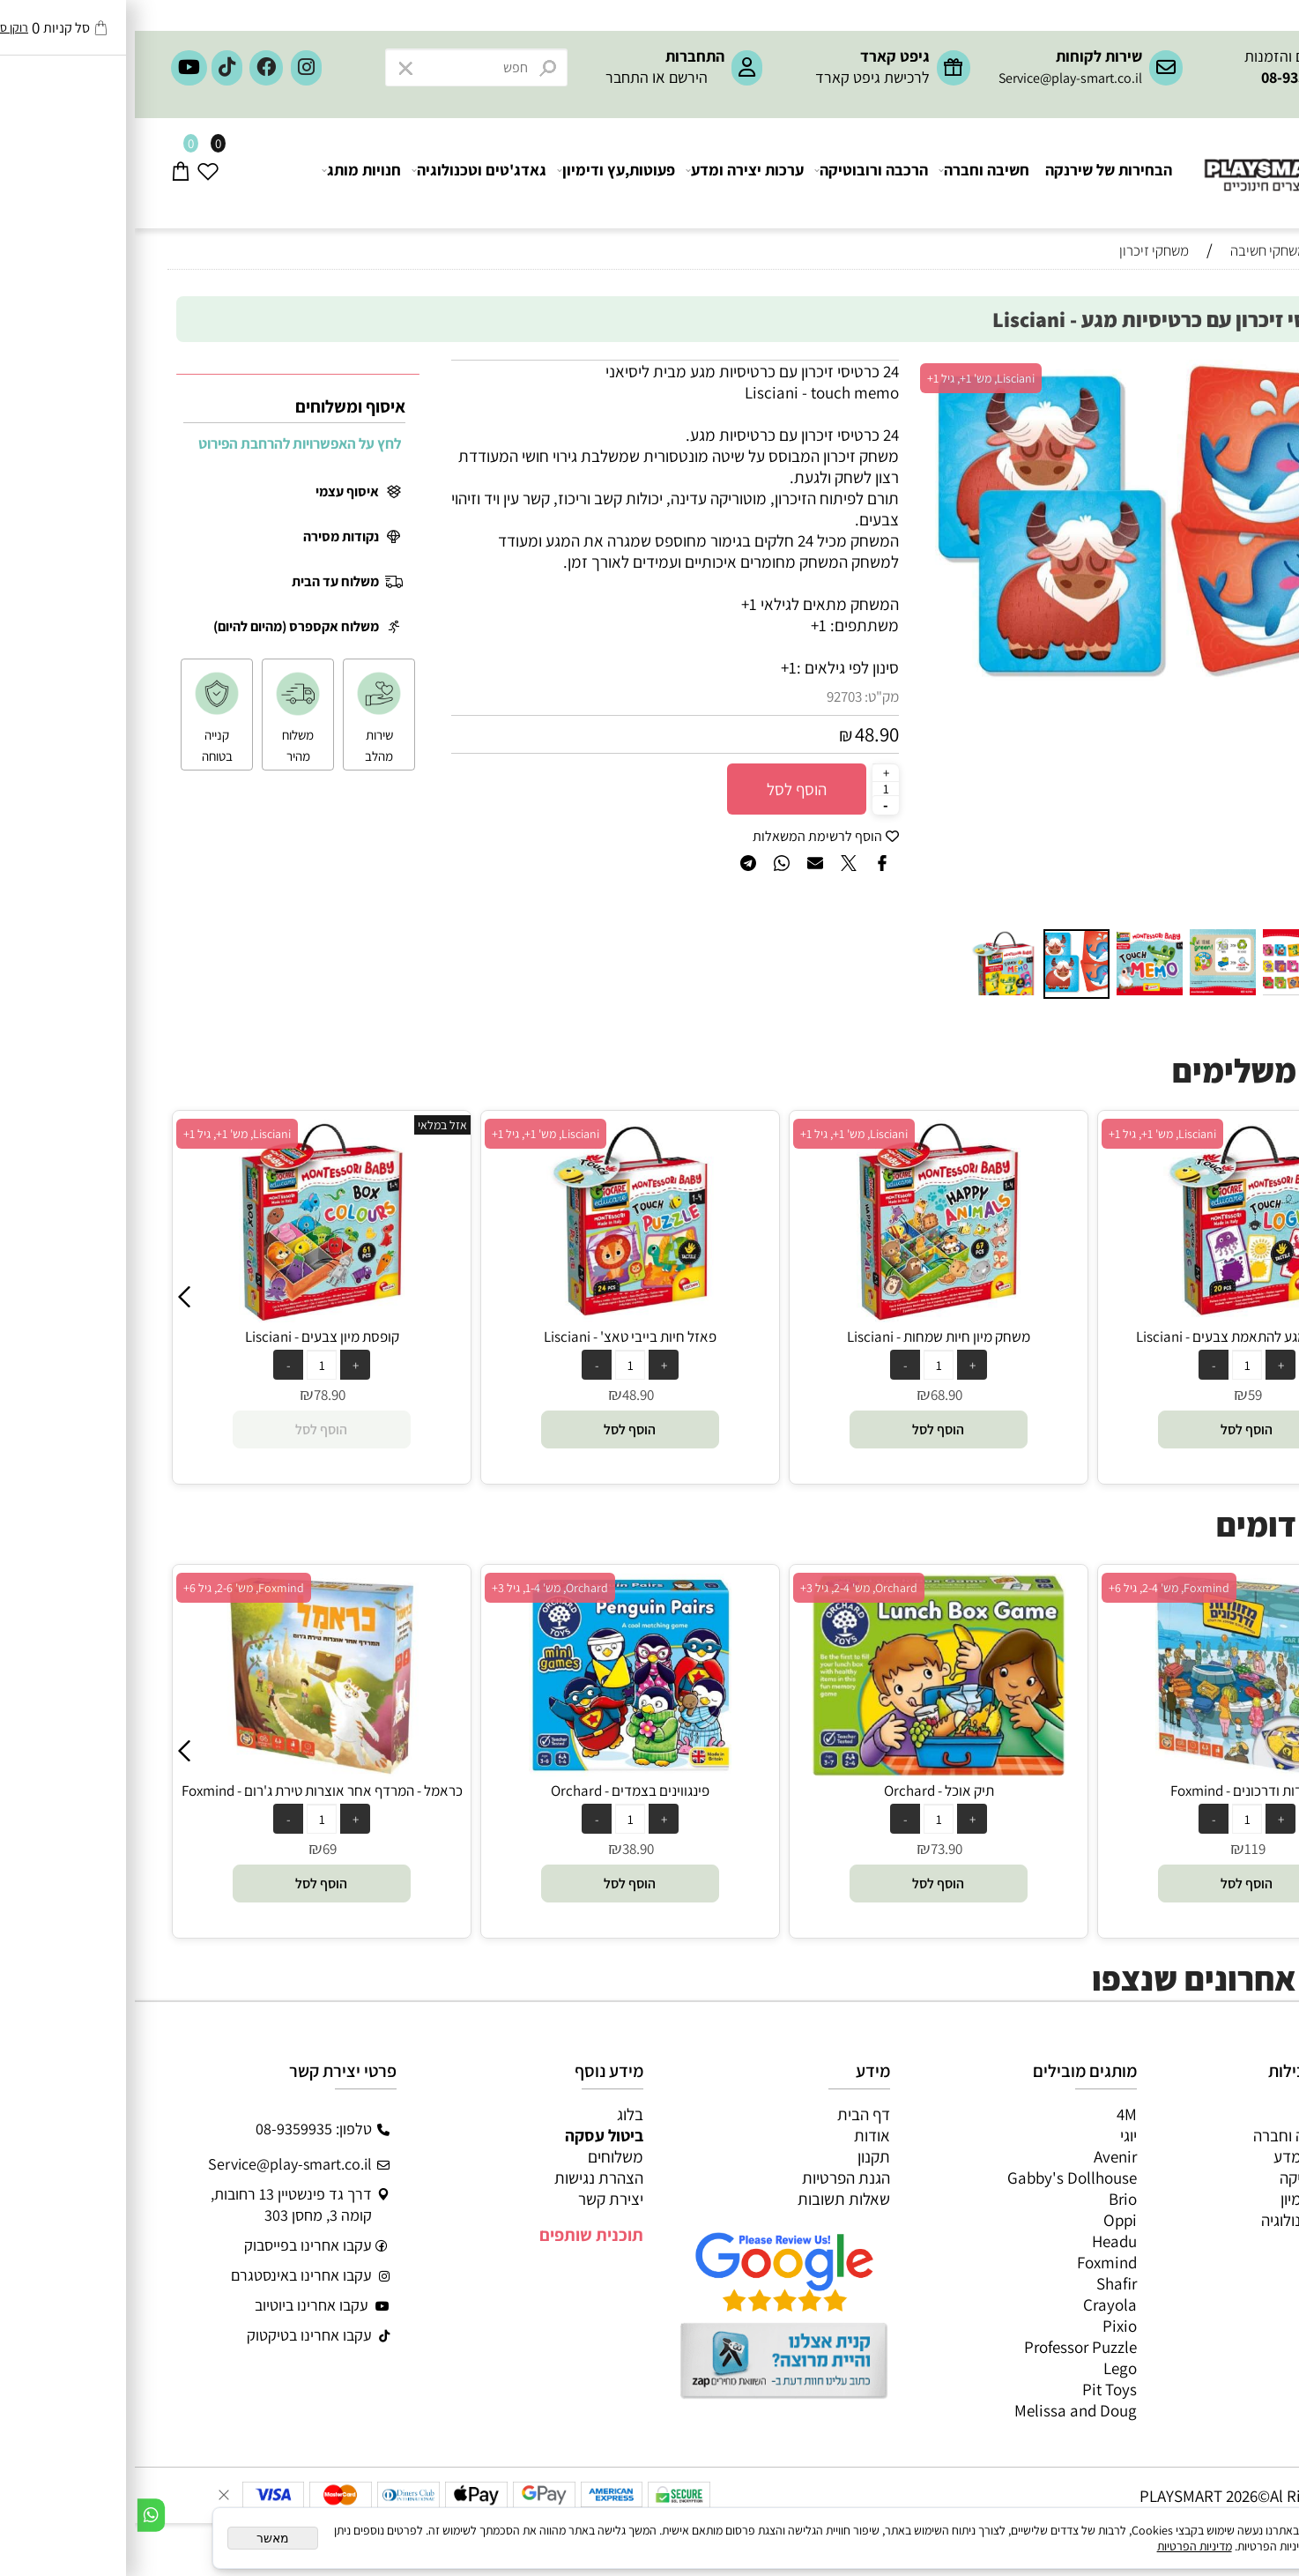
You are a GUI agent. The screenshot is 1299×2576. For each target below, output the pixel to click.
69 (503, 1848)
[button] (1231, 375)
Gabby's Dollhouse (937, 2177)
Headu (979, 2241)
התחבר (492, 77)
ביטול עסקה (469, 2135)
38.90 (812, 1848)
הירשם (553, 77)
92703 (709, 696)
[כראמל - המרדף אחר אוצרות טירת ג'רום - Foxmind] (494, 1770)
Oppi (985, 2219)
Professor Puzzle (945, 2346)
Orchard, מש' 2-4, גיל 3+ (1032, 1588)
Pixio (985, 2325)
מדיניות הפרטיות (1059, 2546)
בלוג (495, 2114)
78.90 (503, 1394)
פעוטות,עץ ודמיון (1197, 2198)
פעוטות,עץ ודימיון (482, 173)
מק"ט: (747, 696)
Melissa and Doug (941, 2410)
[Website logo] (1161, 159)
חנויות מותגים (1206, 2241)
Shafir (981, 2283)
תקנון (739, 2156)
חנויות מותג (227, 173)
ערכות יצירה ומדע (611, 173)
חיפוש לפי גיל (1213, 283)
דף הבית (728, 2114)
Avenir (980, 2156)
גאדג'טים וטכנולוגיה (345, 173)
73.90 (1120, 1848)
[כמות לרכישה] (751, 788)
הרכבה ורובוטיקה (737, 173)
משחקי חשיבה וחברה (1183, 2135)
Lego (985, 2368)
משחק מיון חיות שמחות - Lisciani (1112, 1336)
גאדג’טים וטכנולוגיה (1187, 2219)
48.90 (742, 734)
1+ (654, 667)
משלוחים (480, 2156)
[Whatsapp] (16, 2515)
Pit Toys (974, 2389)
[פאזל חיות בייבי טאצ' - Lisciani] (803, 1316)
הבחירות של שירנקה (973, 173)
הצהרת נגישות (463, 2177)
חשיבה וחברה (849, 173)
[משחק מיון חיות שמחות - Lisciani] (1112, 1316)
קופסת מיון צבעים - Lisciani (496, 1336)
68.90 (1120, 1394)
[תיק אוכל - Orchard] (1112, 1770)
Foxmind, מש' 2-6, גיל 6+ (417, 1588)
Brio (988, 2198)
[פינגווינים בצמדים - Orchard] (803, 1770)
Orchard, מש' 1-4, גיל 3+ (723, 1588)
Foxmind (972, 2262)
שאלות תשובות (709, 2198)
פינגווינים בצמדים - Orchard (803, 1790)
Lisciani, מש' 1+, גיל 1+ (846, 378)
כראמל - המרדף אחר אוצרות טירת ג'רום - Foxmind (495, 1790)
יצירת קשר (475, 2198)
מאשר (138, 2538)
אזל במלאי (616, 1125)
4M (992, 2114)
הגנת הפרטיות (711, 2177)
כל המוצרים (1213, 2114)
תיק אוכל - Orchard (1113, 1790)
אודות (737, 2135)
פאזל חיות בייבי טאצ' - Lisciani (803, 1336)
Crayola (975, 2304)
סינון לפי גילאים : (713, 667)
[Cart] (46, 173)
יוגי (993, 2135)
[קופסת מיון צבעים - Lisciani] (494, 1316)
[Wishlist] (73, 173)
